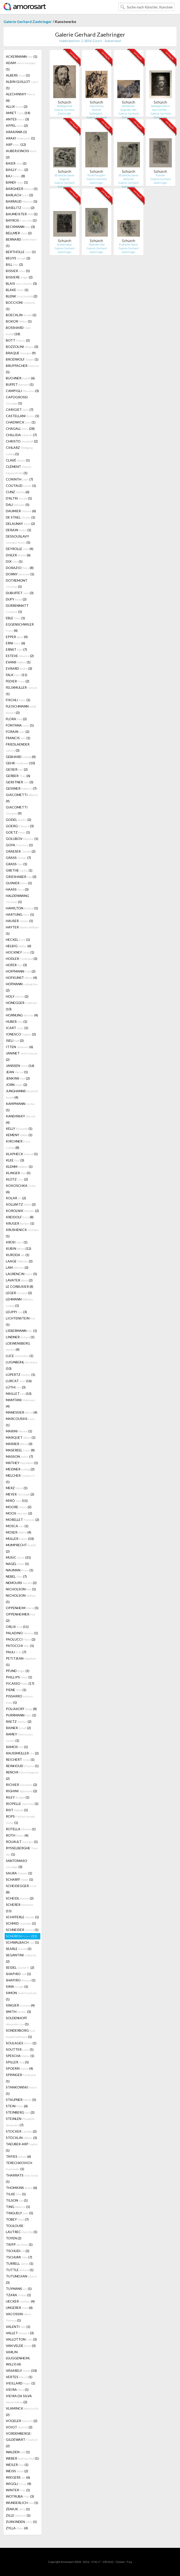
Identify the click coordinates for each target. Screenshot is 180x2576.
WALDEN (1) (18, 2452)
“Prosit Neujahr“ (96, 175)
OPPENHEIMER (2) (20, 1617)
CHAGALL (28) (20, 429)
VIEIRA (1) (17, 2389)
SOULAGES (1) (21, 2043)
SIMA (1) (17, 1986)
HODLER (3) (21, 959)
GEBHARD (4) (21, 757)
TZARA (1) (18, 2295)
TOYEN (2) (13, 2238)
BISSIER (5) (18, 271)
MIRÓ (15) (17, 1501)
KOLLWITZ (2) (21, 1204)
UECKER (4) (20, 2301)
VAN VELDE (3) (21, 2346)
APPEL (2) (17, 125)
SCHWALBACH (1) (22, 1942)
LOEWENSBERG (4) (18, 1346)
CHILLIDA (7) (21, 435)
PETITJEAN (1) (21, 1661)
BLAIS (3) (21, 283)
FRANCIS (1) (18, 738)
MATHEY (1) (22, 1463)
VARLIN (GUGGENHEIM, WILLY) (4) (18, 2358)
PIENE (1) (16, 1690)
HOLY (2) (17, 996)
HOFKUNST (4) (21, 978)
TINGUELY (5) (19, 2213)
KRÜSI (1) (16, 1242)
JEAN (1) (17, 1072)
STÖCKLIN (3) (21, 2138)
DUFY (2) (16, 599)
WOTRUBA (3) (20, 2496)
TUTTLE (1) (20, 2270)
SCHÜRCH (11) (21, 1936)
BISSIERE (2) (19, 277)
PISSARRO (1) (20, 1699)
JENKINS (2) (18, 1078)
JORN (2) (16, 1085)
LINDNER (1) (20, 1337)
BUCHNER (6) (20, 378)
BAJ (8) (15, 176)
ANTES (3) (17, 119)
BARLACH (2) (19, 195)
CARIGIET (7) (19, 409)
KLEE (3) (15, 1160)
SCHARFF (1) (19, 1879)
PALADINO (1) (22, 1633)
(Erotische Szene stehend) (128, 177)
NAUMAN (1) (19, 1570)
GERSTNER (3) (19, 782)
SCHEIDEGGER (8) (21, 1889)
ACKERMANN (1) (21, 56)
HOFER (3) (16, 965)
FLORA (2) (16, 719)
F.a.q (129, 2562)
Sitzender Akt (97, 244)
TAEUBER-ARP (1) (22, 2147)
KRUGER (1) (20, 1223)
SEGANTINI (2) (21, 1958)
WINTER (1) (18, 2490)
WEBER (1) (22, 2458)
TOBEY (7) (17, 2219)
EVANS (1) (18, 662)
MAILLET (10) (18, 1394)
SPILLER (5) (17, 2062)
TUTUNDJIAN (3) (22, 2279)
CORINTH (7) (19, 479)
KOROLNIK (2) (22, 1211)
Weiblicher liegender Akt (128, 107)
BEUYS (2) (18, 258)
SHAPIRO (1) (18, 1974)
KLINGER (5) (18, 1173)
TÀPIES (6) (18, 2156)
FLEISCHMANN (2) (21, 709)
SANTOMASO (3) (16, 1864)
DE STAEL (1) (20, 517)
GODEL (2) (18, 820)
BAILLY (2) (17, 170)
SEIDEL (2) (20, 1967)
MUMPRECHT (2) (21, 1548)
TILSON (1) (17, 2200)
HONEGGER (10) (21, 1006)
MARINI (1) (19, 1431)
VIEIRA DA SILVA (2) (19, 2399)
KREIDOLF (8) (20, 1217)
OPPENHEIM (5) (22, 1608)
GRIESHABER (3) (21, 877)
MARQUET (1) (20, 1437)
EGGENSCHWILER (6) (20, 627)
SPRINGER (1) (21, 2078)
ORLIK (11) (17, 1627)
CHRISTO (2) (22, 441)
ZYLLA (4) (17, 2528)
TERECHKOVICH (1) (19, 2166)
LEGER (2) (19, 1293)
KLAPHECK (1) (22, 1154)
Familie (160, 175)
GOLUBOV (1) (22, 839)
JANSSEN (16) (20, 1066)
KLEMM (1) (19, 1167)
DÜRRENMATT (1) (17, 609)
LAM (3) (17, 1267)
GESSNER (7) (21, 788)
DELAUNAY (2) (20, 524)
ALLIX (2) (16, 106)
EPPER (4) (17, 637)
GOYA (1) (19, 845)
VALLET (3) (20, 2333)
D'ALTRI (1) (19, 498)
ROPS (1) (20, 1819)
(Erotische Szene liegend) (64, 177)
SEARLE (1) (18, 1949)
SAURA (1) (19, 1873)
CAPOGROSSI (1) (17, 400)
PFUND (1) (17, 1671)
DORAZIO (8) (20, 568)
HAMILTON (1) (22, 908)
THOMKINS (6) (21, 2188)
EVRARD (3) (19, 668)
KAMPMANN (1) (20, 1107)
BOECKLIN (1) (21, 315)
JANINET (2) (22, 1056)
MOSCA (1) (17, 1526)
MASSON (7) (19, 1456)
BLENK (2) (21, 296)
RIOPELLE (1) (22, 1804)
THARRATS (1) (22, 2178)
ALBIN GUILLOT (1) (22, 85)
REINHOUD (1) (22, 1766)
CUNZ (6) (17, 492)
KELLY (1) (19, 1128)
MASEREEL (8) (20, 1450)
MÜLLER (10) (20, 1539)
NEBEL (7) (16, 1576)
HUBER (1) (16, 1021)
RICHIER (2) (21, 1785)
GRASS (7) (18, 858)
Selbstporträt (64, 106)
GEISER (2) (17, 769)
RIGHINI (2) (21, 1791)
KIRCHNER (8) (18, 1144)
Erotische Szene (128, 244)
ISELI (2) (15, 1040)
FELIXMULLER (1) (21, 690)
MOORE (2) (18, 1507)
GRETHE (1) (19, 870)
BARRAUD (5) (21, 201)
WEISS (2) (17, 2471)
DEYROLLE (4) (19, 549)
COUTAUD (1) (21, 486)
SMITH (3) (18, 2012)
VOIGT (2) (19, 2427)
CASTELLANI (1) (22, 416)
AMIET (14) (18, 113)
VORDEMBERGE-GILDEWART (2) (22, 2439)
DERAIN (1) (18, 530)
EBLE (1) (15, 618)
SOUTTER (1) (20, 2049)
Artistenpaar (64, 244)
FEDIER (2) (17, 681)
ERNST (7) (16, 649)
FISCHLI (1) (18, 700)
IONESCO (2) (21, 1034)
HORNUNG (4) (22, 1015)
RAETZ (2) (18, 1721)
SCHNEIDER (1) (22, 1930)
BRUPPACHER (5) (22, 369)
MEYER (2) (20, 1494)
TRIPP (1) (19, 2244)
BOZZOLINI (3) (22, 347)
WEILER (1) (17, 2465)
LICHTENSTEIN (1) (20, 1321)
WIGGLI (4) (18, 2484)
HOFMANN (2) (22, 987)
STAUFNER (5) (21, 2100)
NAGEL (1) (17, 1564)
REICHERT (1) (20, 1759)
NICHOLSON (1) (21, 1589)
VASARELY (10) (21, 2370)
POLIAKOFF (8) (21, 1709)
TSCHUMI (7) (19, 2257)
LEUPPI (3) (16, 1312)
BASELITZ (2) (20, 208)
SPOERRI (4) (19, 2068)
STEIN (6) (17, 2106)
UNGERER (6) (19, 2308)
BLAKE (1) (17, 290)
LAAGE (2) (19, 1261)
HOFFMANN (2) (20, 971)
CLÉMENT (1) (19, 470)
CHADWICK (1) (20, 422)
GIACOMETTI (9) (22, 798)
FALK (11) (16, 675)
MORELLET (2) (22, 1520)
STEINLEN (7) (20, 2122)
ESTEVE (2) (20, 656)
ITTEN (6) (19, 1047)
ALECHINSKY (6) (20, 97)
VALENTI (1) (18, 2327)
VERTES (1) (19, 2377)
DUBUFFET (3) (20, 593)
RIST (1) (17, 1810)
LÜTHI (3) (16, 1387)
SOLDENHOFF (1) (17, 2021)
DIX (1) (14, 561)
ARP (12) (16, 144)
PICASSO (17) (20, 1683)
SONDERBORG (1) (20, 2033)
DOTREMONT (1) (16, 583)
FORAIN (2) (17, 732)
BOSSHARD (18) (18, 331)
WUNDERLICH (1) (22, 2503)
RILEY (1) (17, 1797)
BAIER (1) (16, 163)
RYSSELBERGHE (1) (22, 1851)
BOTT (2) (18, 340)
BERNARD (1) (21, 242)
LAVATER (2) (19, 1280)
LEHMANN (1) (19, 1302)
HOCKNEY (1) (20, 952)
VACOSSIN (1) (19, 2317)
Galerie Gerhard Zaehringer (28, 21)
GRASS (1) (16, 864)
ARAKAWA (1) (16, 132)
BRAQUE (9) (21, 353)
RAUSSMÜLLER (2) (22, 1753)
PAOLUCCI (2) (20, 1639)
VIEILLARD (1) (20, 2383)
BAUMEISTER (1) (22, 214)
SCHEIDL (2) (20, 1898)
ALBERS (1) (18, 75)
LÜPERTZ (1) (20, 1374)
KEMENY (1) (19, 1135)
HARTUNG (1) (20, 914)
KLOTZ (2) (17, 1179)
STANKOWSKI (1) (21, 2090)
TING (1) (18, 2207)
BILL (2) (14, 264)
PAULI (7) (16, 1652)
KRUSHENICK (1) (22, 1233)
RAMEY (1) (19, 1737)
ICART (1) (17, 1028)
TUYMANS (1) (19, 2289)
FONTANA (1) (20, 725)
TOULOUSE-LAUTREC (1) (21, 2229)
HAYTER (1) (22, 930)
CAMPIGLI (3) (22, 391)
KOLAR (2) (16, 1198)
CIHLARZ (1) (19, 451)
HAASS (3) (17, 889)
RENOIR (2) (22, 1775)
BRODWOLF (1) (22, 359)
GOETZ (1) (18, 832)
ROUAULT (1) (22, 1842)
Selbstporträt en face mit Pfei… (160, 107)
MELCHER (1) (20, 1478)
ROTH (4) (17, 1835)
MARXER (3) (19, 1444)
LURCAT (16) (19, 1381)
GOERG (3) (20, 826)
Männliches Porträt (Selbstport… (96, 109)
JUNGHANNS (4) (22, 1094)
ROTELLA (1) (21, 1829)
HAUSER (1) (19, 921)
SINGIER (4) (20, 2005)
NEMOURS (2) (21, 1583)
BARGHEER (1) (22, 189)
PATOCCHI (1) (20, 1646)
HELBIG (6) (18, 946)
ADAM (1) (21, 66)
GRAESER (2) (20, 851)
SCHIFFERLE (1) (22, 1917)
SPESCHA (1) (20, 2056)
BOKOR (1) (19, 321)
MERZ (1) (16, 1488)
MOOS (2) (19, 1513)
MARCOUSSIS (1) (20, 1422)
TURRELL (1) (19, 2263)
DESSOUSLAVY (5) (18, 539)
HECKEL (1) (18, 940)
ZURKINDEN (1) (21, 2522)
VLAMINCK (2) (22, 2411)
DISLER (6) (18, 555)
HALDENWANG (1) (17, 899)
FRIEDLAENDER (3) (18, 747)
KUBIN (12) (18, 1248)
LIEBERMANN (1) (21, 1331)
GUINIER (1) (19, 883)
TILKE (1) (16, 2194)
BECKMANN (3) (20, 227)
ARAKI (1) (20, 138)
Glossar (120, 2562)
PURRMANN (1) (21, 1715)
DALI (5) (17, 505)
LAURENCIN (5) (21, 1274)
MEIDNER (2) (20, 1469)
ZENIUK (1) (18, 2509)
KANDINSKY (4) (20, 1119)
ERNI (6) (15, 643)
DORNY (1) (20, 574)
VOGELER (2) (21, 2421)
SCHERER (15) (19, 1908)
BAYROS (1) (21, 220)
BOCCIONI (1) (20, 305)
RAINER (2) (18, 1728)
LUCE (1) (19, 1356)
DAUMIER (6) (21, 511)
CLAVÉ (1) (18, 460)
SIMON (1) (21, 1996)
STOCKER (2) (21, 2131)
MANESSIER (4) (21, 1412)
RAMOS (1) (17, 1747)
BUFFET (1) (20, 384)
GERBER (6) (18, 776)
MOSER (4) (18, 1532)
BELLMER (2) (19, 233)
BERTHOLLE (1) (21, 252)
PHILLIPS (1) (19, 1677)
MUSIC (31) (18, 1557)
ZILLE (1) (18, 2515)
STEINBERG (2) (20, 2112)
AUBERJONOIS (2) (21, 154)
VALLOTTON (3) (21, 2339)
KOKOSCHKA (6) (21, 1189)
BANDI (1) (17, 182)
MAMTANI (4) (20, 1403)
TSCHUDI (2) (17, 2251)
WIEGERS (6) (18, 2477)
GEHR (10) (20, 763)
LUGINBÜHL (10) (21, 1365)
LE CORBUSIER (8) (19, 1286)
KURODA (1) (17, 1255)
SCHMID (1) (21, 1923)
